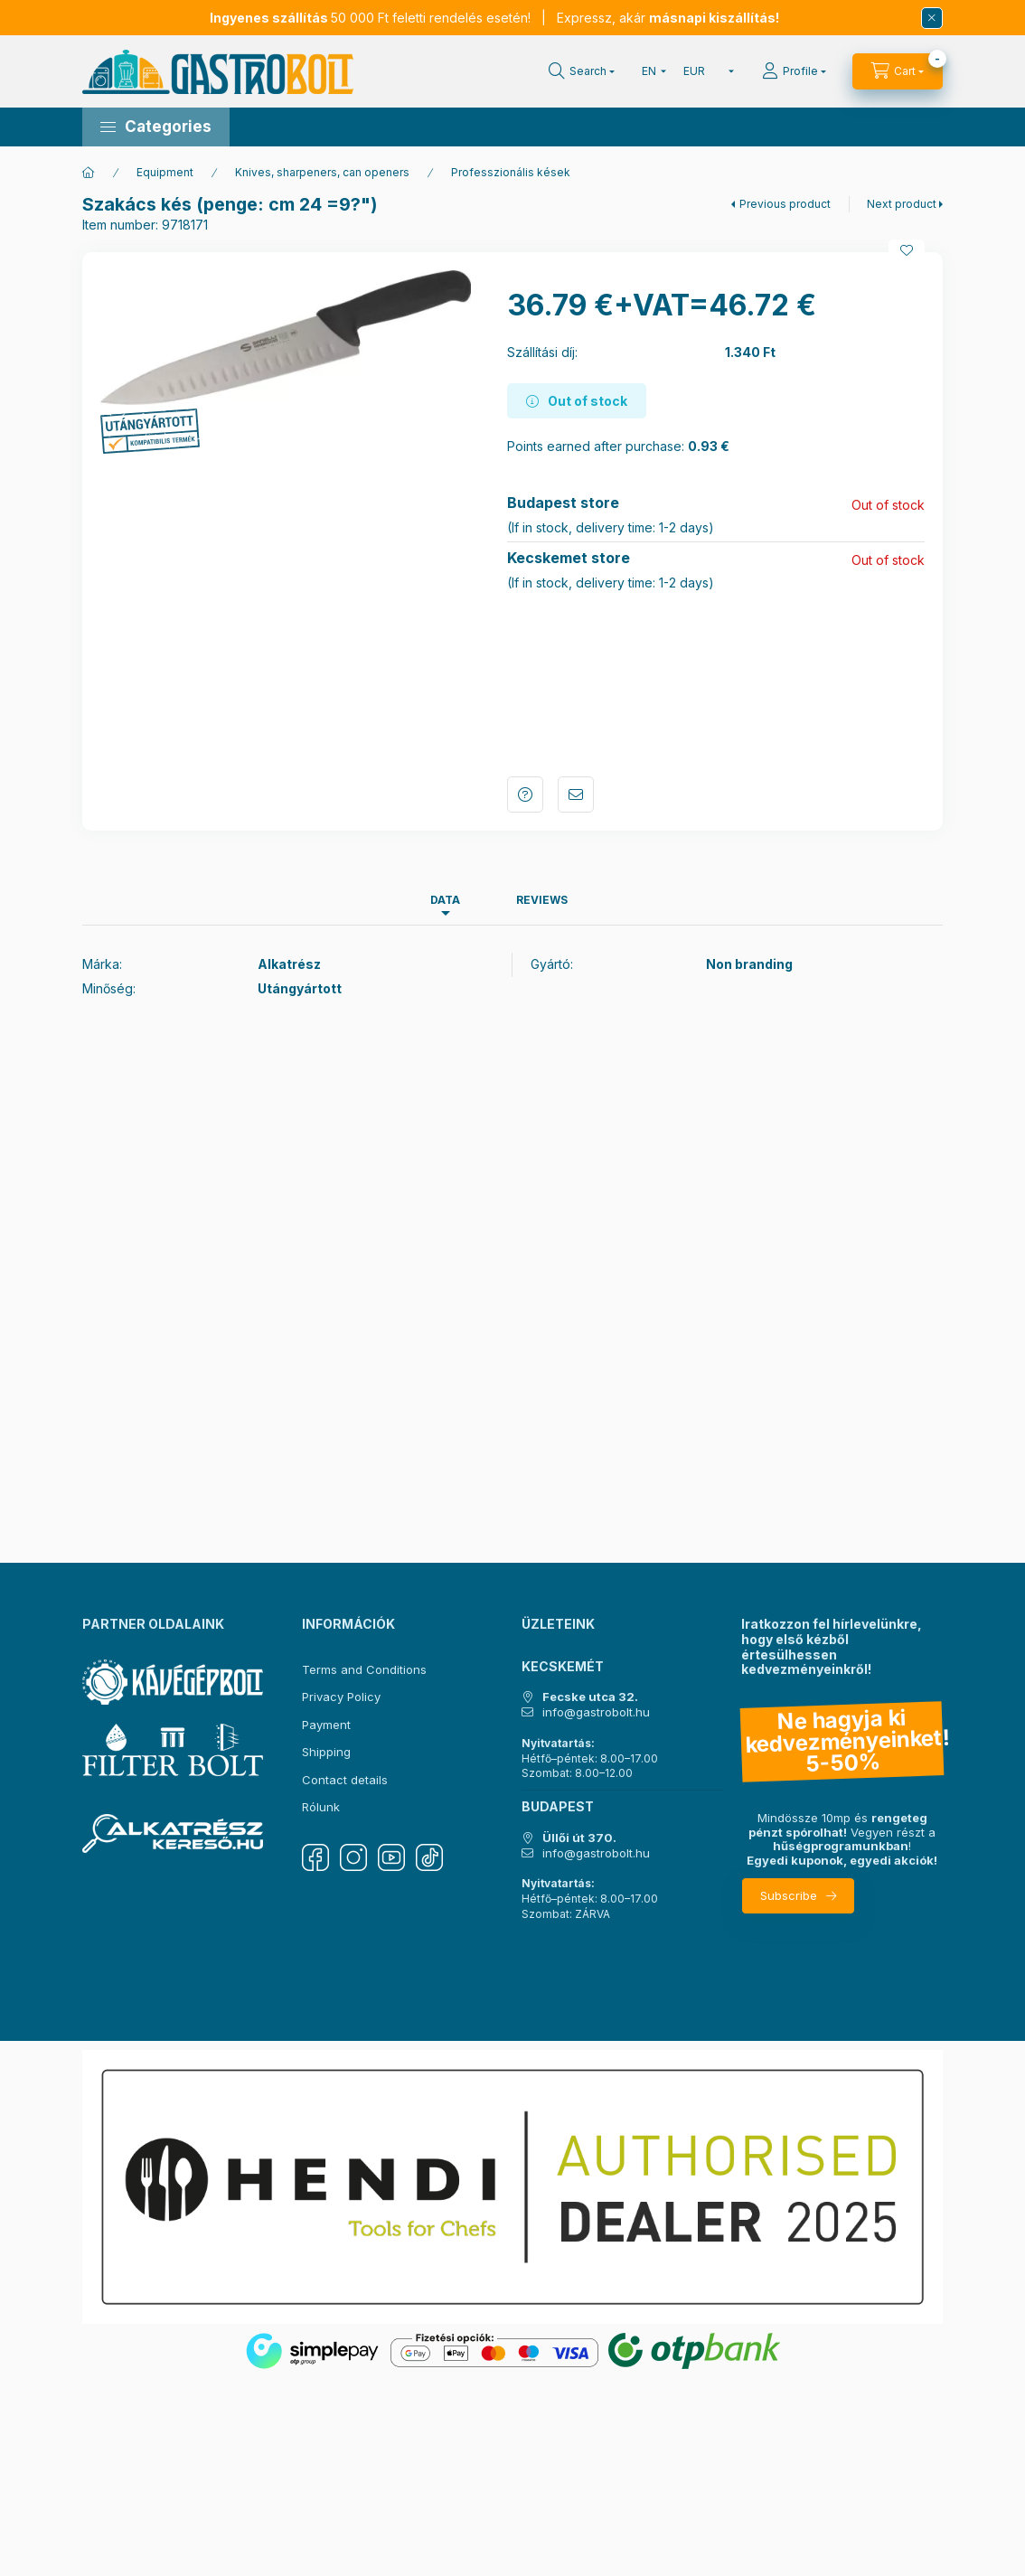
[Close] (932, 18)
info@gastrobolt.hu (596, 1712)
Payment (326, 1724)
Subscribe (788, 1895)
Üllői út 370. (579, 1838)
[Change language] (650, 71)
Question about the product (525, 794)
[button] (156, 127)
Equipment (164, 172)
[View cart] (897, 71)
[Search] (582, 71)
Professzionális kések (510, 172)
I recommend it (576, 794)
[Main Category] (88, 173)
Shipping (326, 1751)
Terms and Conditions (364, 1669)
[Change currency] (704, 71)
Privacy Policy (341, 1696)
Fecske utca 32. (590, 1697)
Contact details (345, 1779)
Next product (901, 204)
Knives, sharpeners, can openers (322, 172)
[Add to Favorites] (907, 250)
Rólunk (321, 1807)
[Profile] (794, 71)
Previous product (785, 204)
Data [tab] (445, 900)
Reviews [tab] (542, 900)
